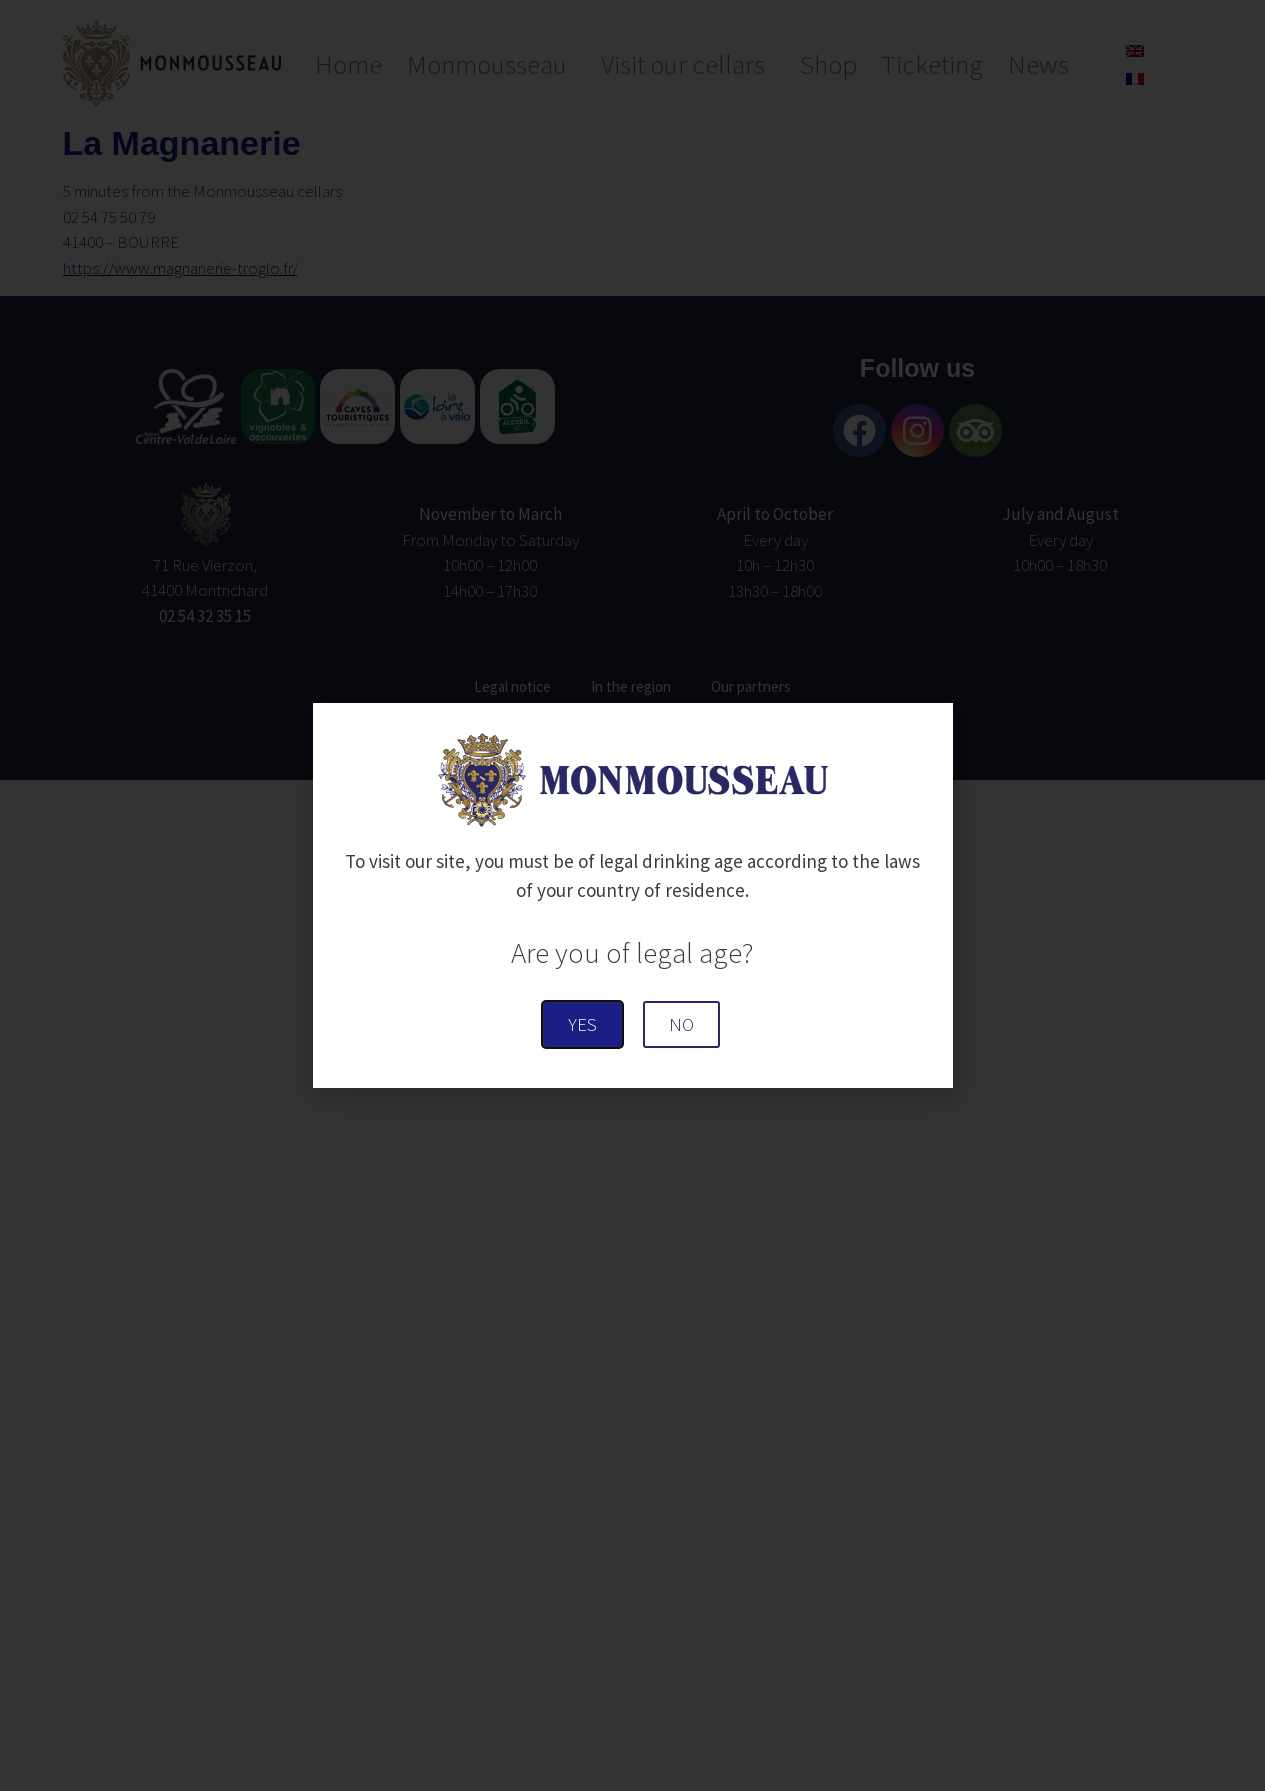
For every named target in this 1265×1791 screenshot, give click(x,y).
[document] (632, 895)
